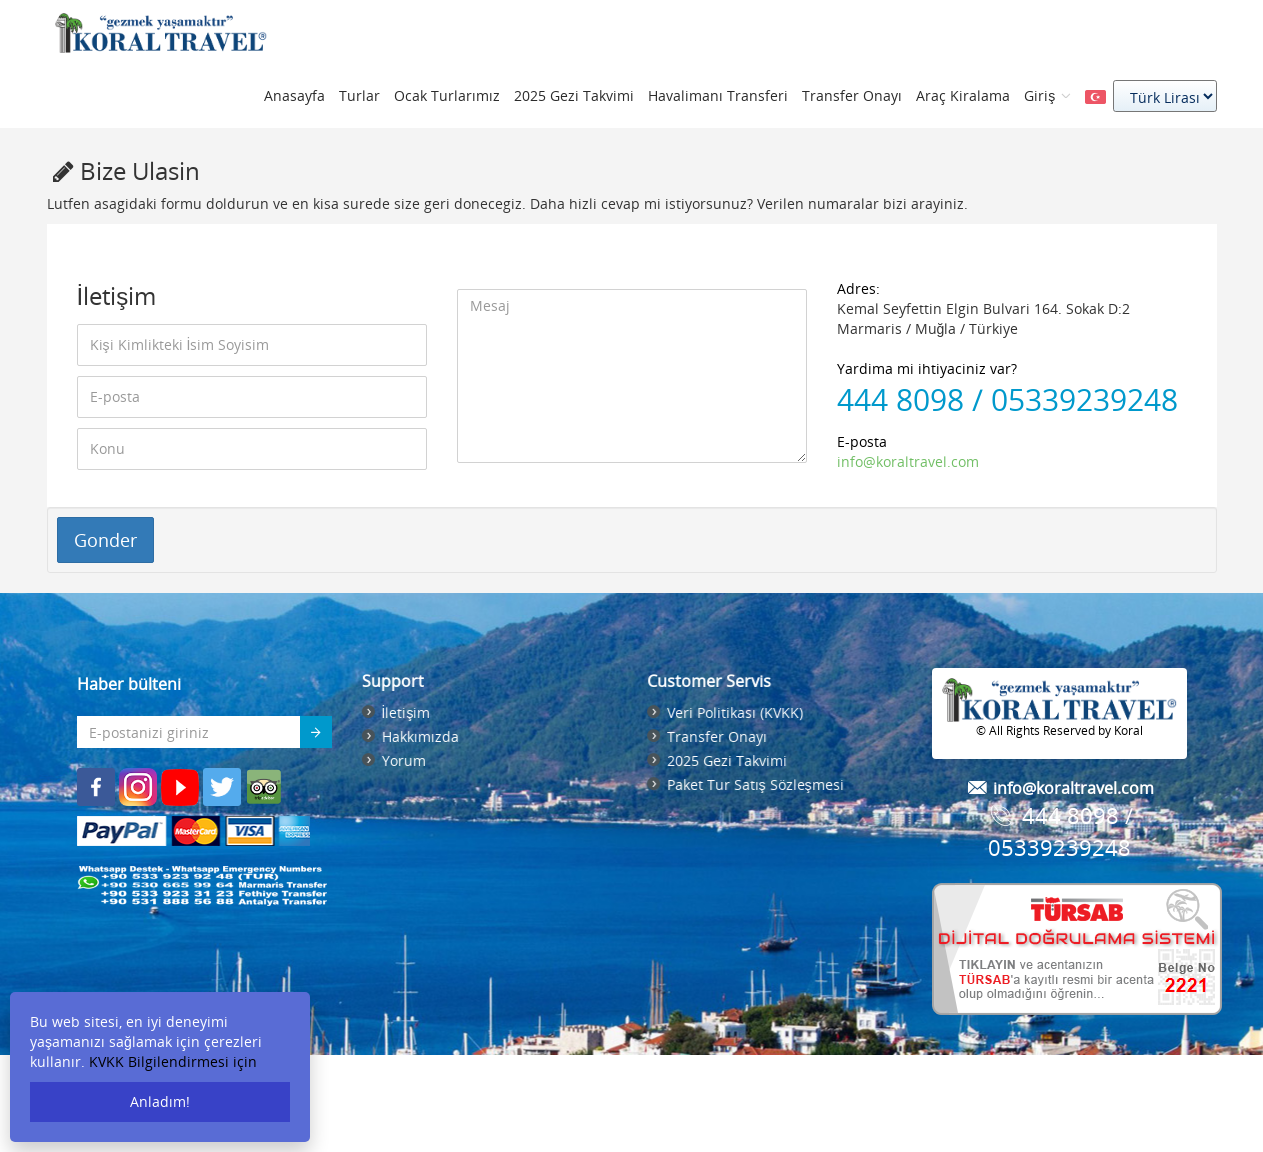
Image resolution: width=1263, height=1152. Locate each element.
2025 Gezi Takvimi (574, 95)
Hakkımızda (416, 736)
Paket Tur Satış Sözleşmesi (758, 784)
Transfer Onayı (852, 95)
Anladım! (160, 1101)
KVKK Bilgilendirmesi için (173, 1061)
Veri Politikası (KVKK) (738, 712)
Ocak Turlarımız (447, 95)
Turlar (359, 95)
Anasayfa (294, 95)
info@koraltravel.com (908, 461)
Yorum (400, 760)
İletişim (402, 712)
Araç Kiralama (963, 95)
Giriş (1047, 95)
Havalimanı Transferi (718, 95)
